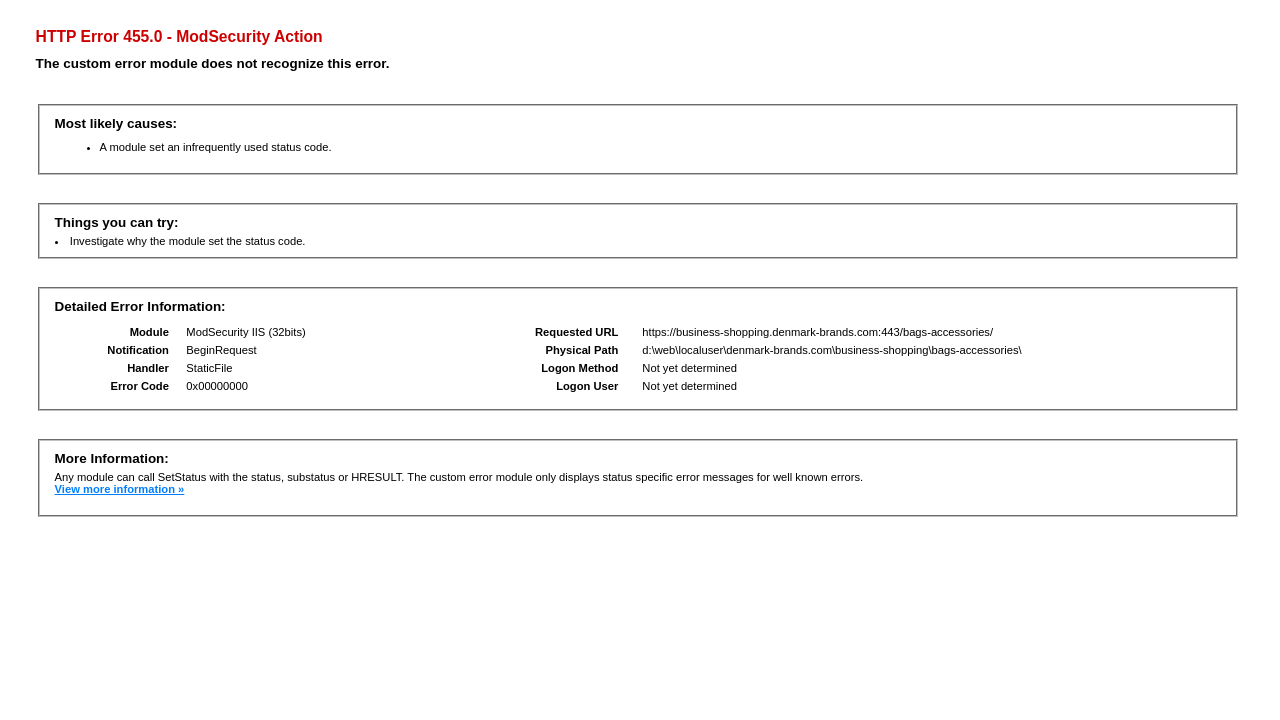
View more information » (120, 489)
